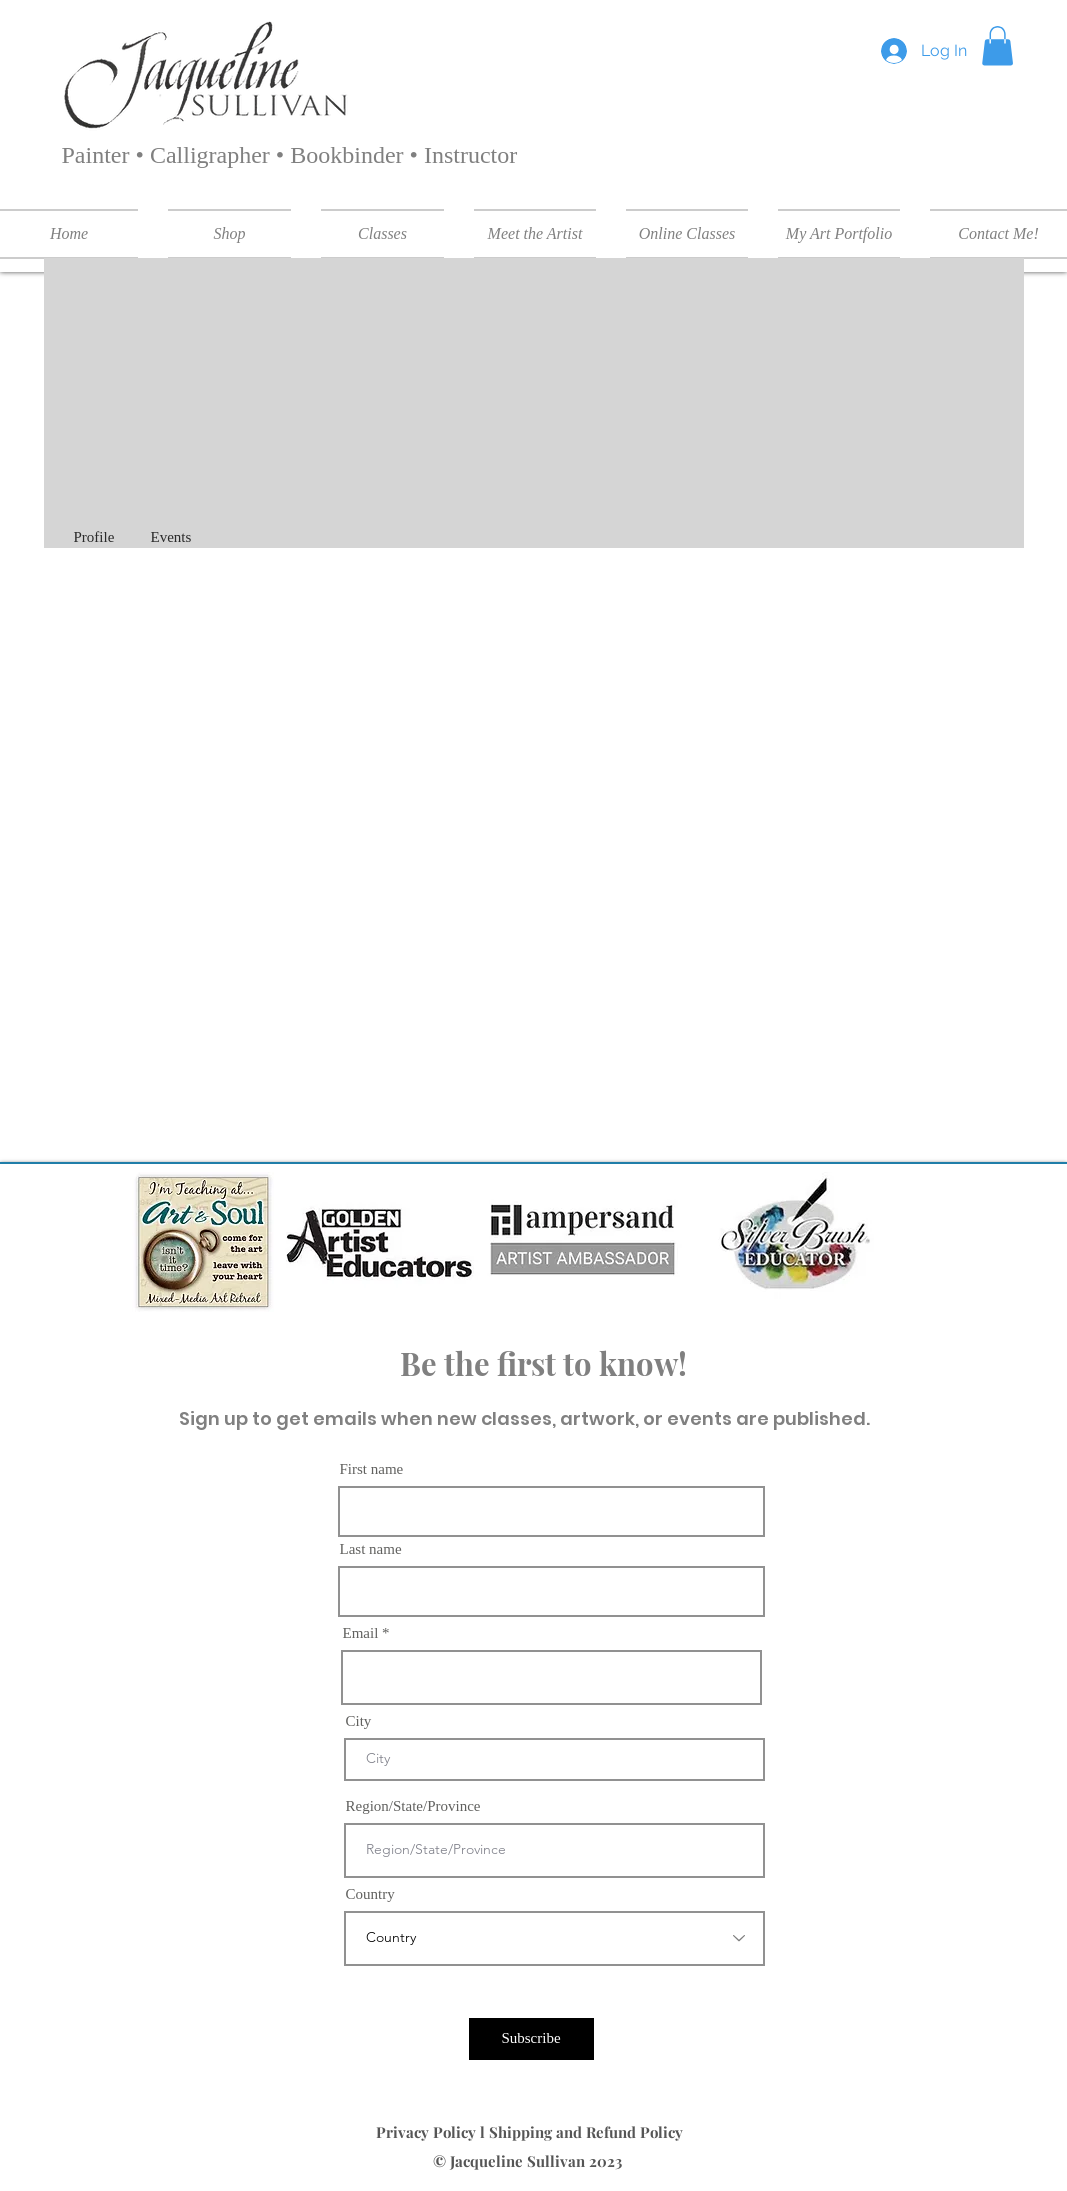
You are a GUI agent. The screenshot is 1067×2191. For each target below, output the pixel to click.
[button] (997, 45)
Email (361, 1633)
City (359, 1721)
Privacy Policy (428, 2132)
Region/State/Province (413, 1806)
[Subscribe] (531, 2039)
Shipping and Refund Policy (588, 2132)
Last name (371, 1549)
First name (372, 1469)
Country (370, 1894)
